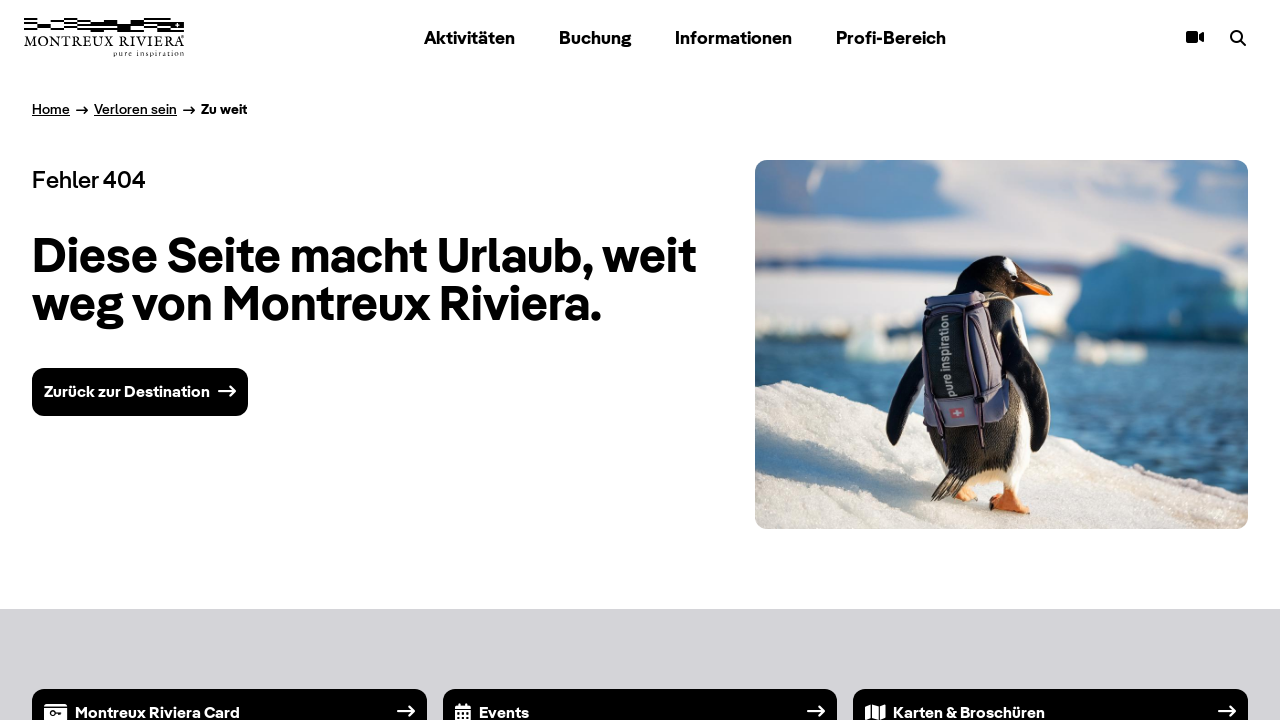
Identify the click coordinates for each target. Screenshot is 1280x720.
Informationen (733, 37)
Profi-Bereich (891, 37)
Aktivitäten (469, 37)
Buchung (595, 37)
